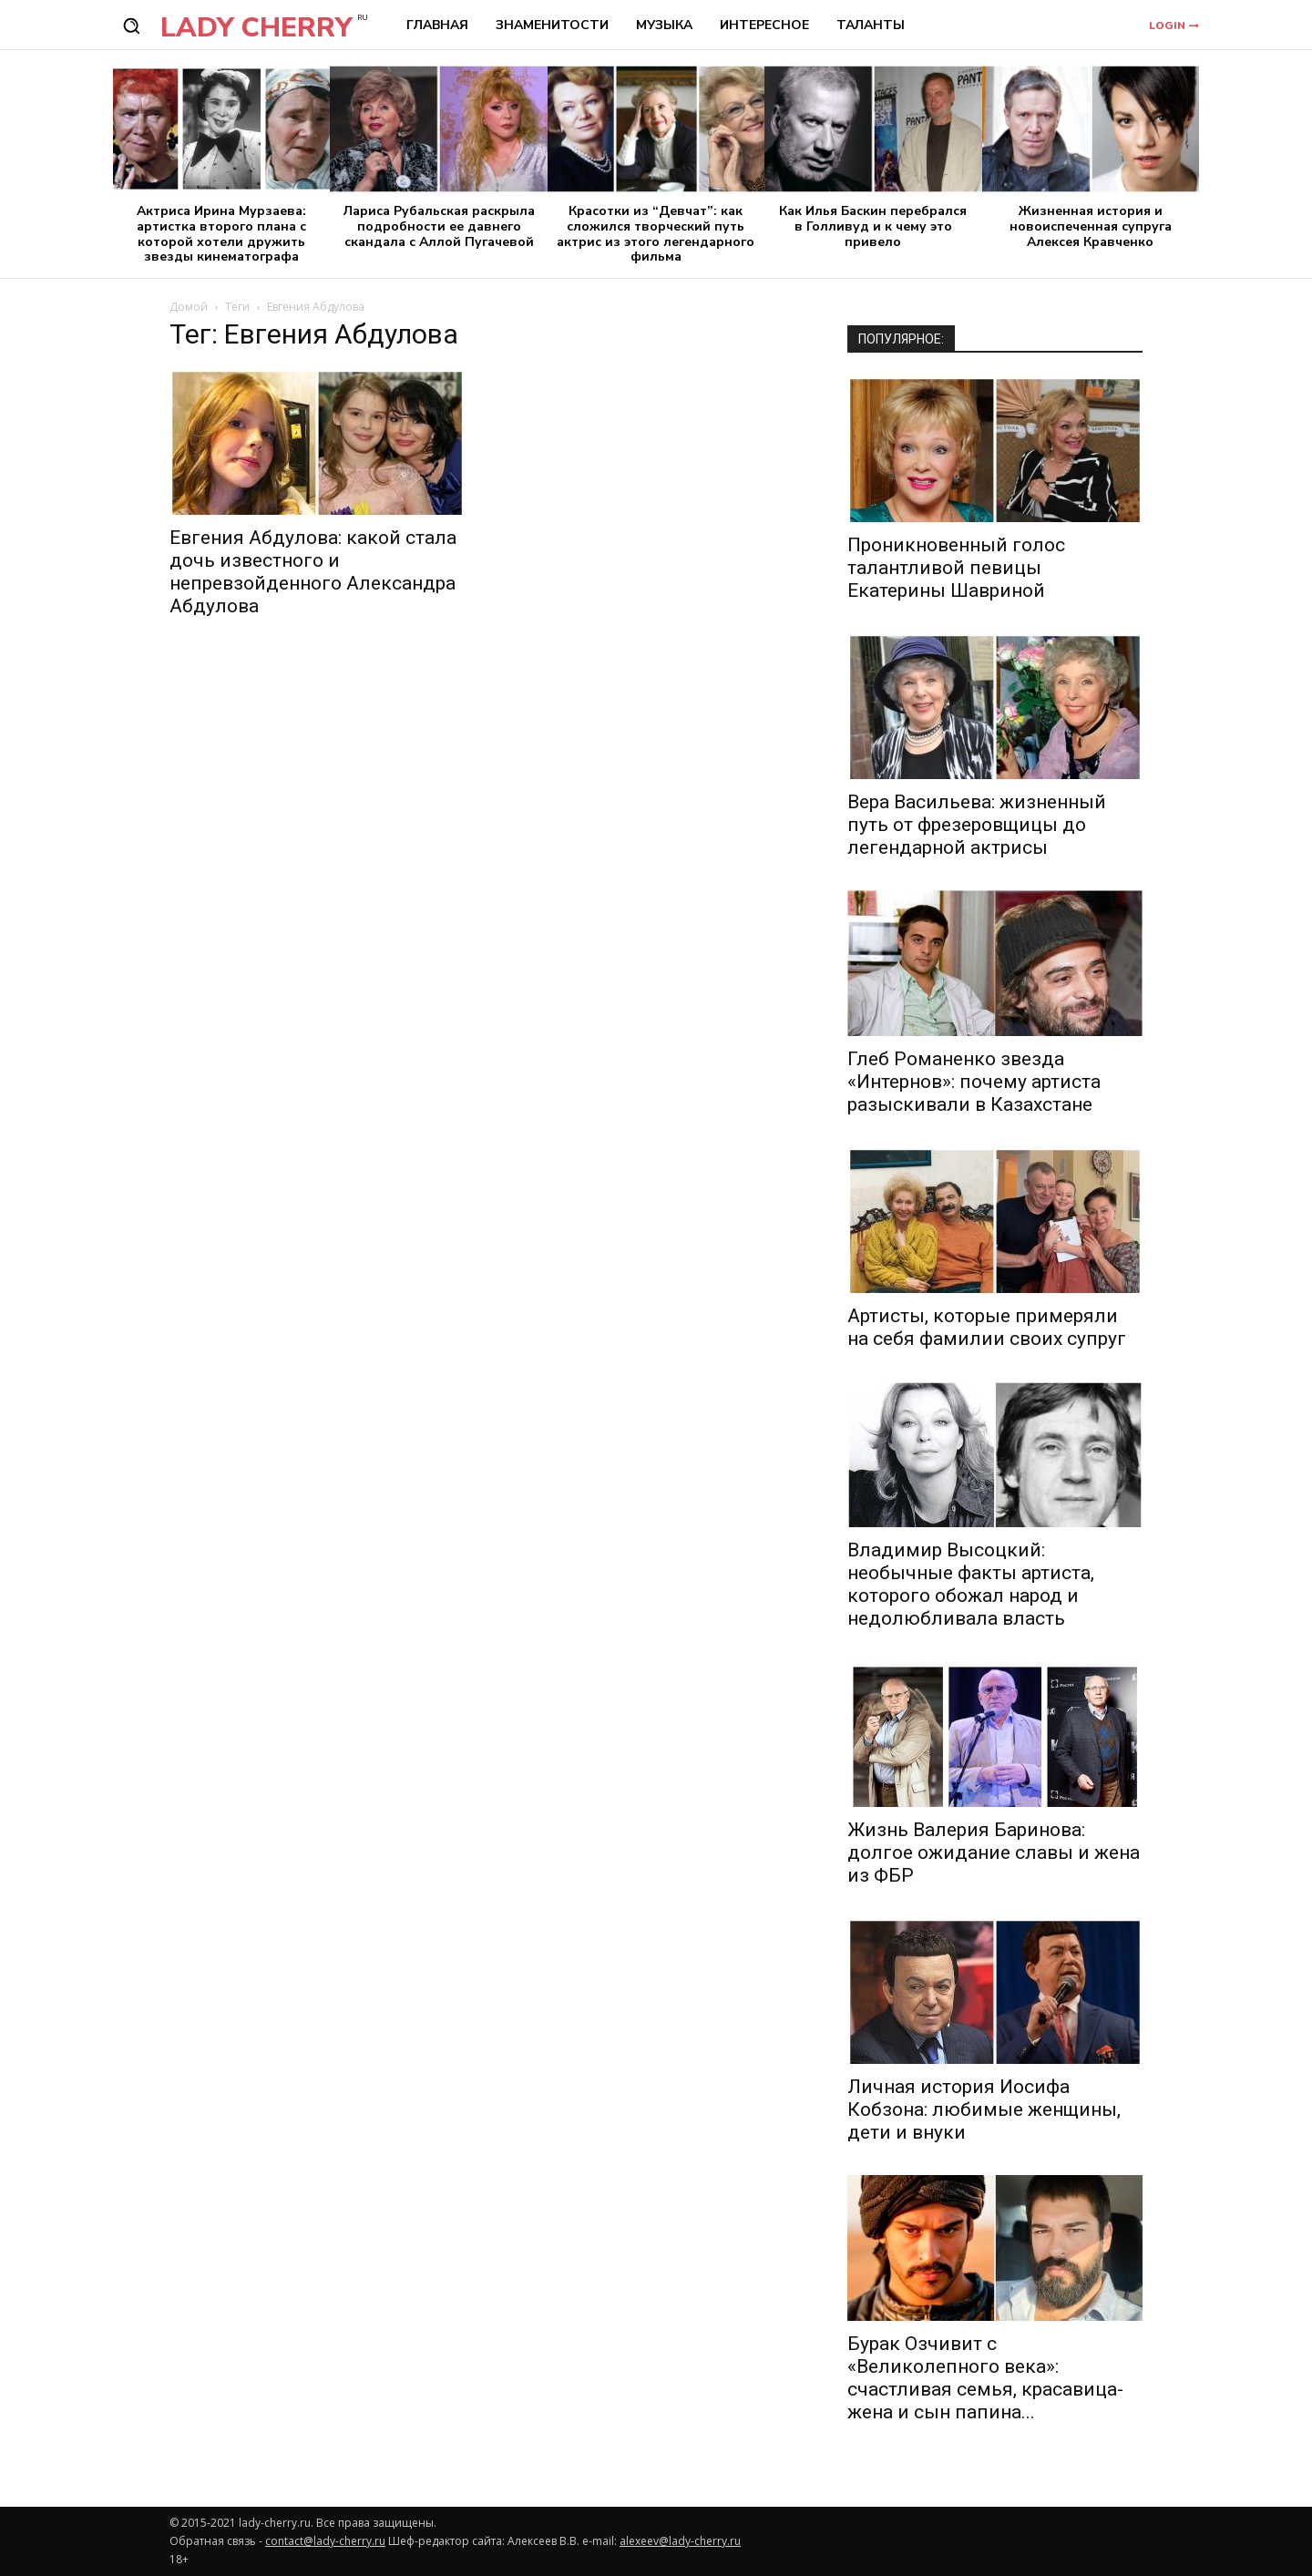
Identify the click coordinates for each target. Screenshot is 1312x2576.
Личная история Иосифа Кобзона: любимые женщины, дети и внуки (984, 2109)
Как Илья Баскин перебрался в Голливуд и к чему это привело (873, 226)
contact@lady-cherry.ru (325, 2541)
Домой (188, 306)
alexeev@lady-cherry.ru (680, 2541)
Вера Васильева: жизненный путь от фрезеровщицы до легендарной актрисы (976, 824)
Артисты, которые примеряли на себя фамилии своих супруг (986, 1327)
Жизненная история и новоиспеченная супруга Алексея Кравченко (1091, 226)
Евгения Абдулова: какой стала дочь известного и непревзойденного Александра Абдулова (312, 572)
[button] (131, 25)
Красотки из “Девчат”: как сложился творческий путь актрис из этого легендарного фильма (655, 233)
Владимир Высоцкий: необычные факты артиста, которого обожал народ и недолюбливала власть (970, 1584)
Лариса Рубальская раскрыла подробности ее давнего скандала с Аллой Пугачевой (439, 226)
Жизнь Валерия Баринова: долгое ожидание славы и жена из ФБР (993, 1852)
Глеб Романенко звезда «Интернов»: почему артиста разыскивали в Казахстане (974, 1081)
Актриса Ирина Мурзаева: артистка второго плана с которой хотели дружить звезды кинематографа (221, 233)
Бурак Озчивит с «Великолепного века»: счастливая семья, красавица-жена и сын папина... (985, 2378)
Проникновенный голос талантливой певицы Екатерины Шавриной (956, 567)
